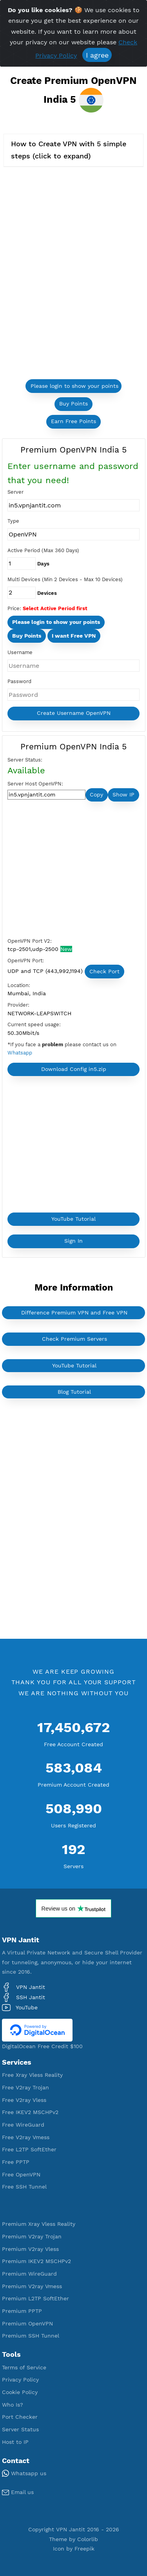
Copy (96, 794)
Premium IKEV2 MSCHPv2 (36, 2261)
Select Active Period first (55, 608)
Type (13, 521)
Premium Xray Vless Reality (38, 2224)
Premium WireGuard (29, 2274)
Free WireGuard (23, 2125)
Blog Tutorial (74, 1392)
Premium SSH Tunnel (30, 2335)
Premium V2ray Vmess (32, 2286)
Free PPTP (15, 2162)
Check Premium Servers (74, 1339)
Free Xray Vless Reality (32, 2075)
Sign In (73, 1241)
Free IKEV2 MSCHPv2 (30, 2112)
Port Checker (20, 2417)
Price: (14, 608)
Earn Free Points (73, 421)
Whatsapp (19, 1053)
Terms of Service (24, 2367)
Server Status (20, 2429)
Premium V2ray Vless (30, 2249)
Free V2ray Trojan (25, 2087)
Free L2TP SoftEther (29, 2149)
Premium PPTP (22, 2311)
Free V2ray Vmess (25, 2137)
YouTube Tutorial (73, 1219)
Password (19, 681)
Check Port (104, 971)
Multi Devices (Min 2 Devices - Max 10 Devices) (65, 579)
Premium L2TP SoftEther (35, 2298)
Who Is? (12, 2404)
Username (20, 652)
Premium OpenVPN (27, 2323)
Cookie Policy (20, 2392)
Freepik (84, 2548)
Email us (18, 2492)
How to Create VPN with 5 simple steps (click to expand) (68, 150)
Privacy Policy (20, 2379)
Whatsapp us (24, 2473)
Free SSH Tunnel (24, 2186)
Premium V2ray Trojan (32, 2236)
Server (15, 492)
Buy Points (73, 403)
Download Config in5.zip (73, 1069)
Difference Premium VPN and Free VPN (74, 1312)
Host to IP (15, 2442)
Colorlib (87, 2539)
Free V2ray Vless (24, 2100)
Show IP (123, 794)
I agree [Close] (97, 55)
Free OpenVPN (21, 2174)
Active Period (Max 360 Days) (43, 550)
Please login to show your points (74, 386)
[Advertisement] (66, 870)
